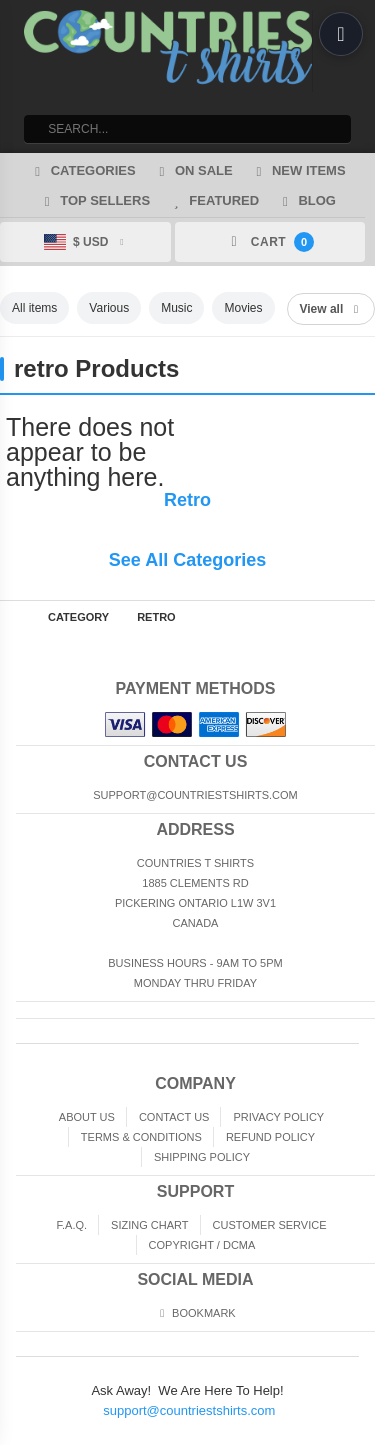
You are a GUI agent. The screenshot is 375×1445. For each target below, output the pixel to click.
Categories (82, 170)
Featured (213, 200)
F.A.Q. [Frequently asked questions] (71, 1225)
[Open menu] (341, 34)
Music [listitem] (176, 308)
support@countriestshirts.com (189, 1410)
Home (14, 617)
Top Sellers (94, 200)
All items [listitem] (34, 308)
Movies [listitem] (243, 308)
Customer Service (270, 1225)
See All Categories (187, 560)
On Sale (193, 170)
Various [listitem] (109, 308)
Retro (187, 500)
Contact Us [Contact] (174, 1117)
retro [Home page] (156, 617)
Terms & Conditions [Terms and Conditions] (141, 1137)
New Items (298, 170)
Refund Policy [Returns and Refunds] (270, 1137)
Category (78, 617)
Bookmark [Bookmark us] (195, 1313)
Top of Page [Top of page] (361, 617)
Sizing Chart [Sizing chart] (149, 1225)
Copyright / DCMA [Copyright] (202, 1245)
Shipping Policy (202, 1157)
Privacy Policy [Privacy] (278, 1117)
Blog (306, 200)
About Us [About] (87, 1117)
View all (331, 309)
